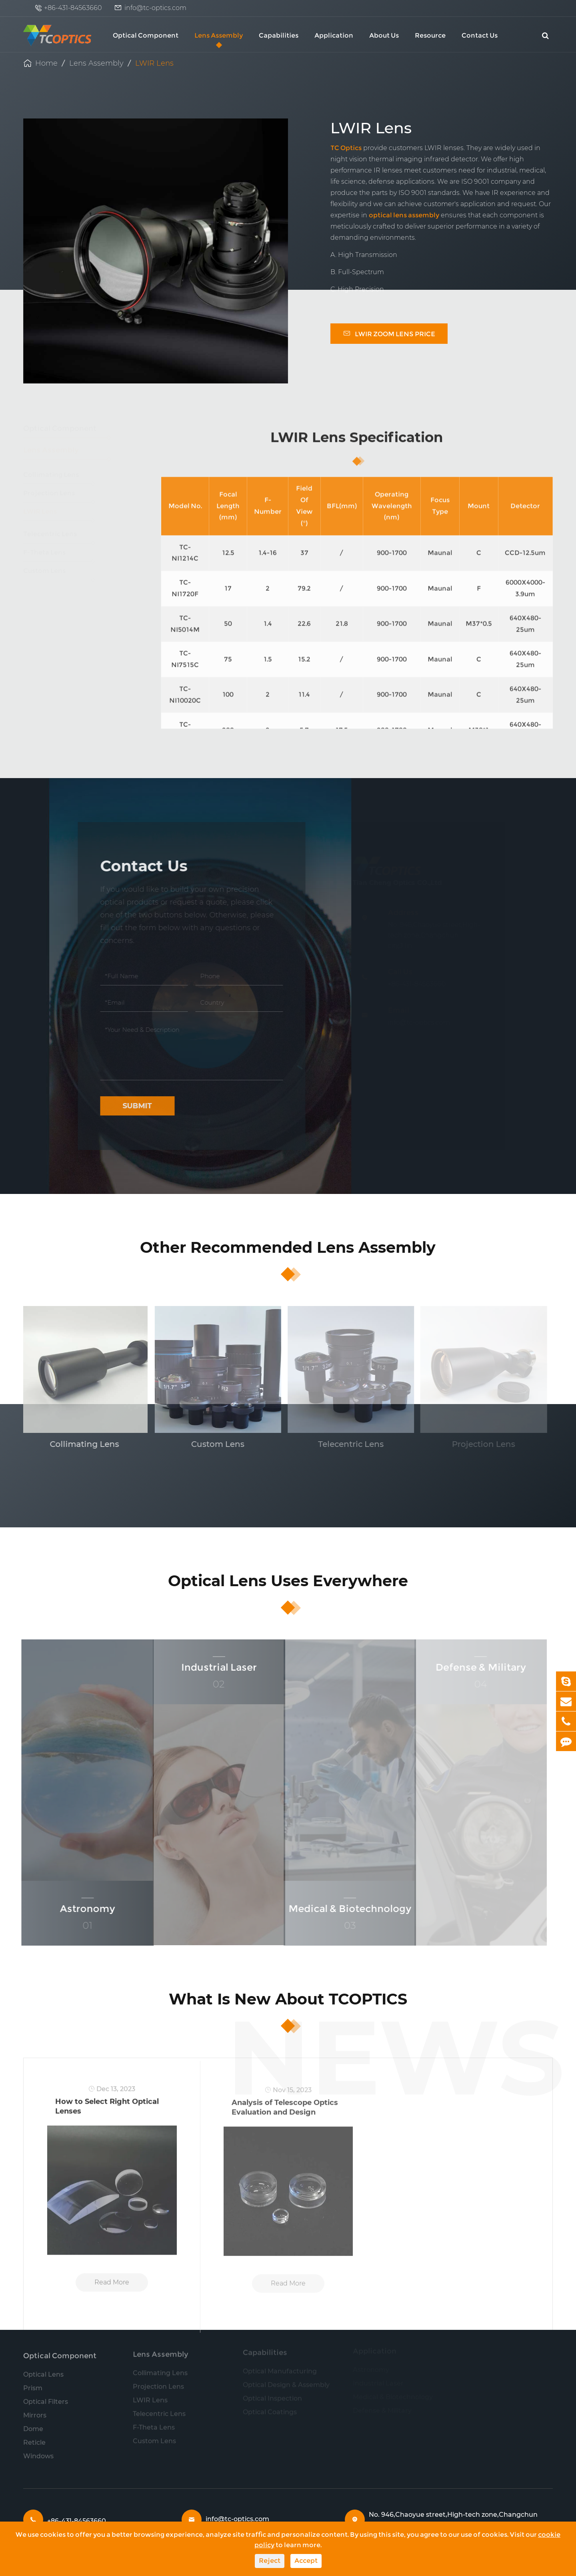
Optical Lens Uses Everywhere (288, 1580)
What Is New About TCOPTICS (288, 1999)
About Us (384, 35)
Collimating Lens (57, 479)
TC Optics (346, 148)
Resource (430, 35)
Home (46, 63)
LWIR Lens (154, 63)
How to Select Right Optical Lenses (107, 2112)
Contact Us (480, 35)
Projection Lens (57, 497)
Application (333, 35)
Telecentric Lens (57, 538)
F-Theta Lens (57, 557)
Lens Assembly (218, 35)
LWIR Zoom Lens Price (389, 333)
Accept (306, 2560)
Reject (269, 2560)
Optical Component (145, 35)
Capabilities (278, 35)
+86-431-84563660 (73, 8)
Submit (131, 1105)
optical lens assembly (404, 215)
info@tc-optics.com (155, 8)
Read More (111, 2288)
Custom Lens (57, 575)
